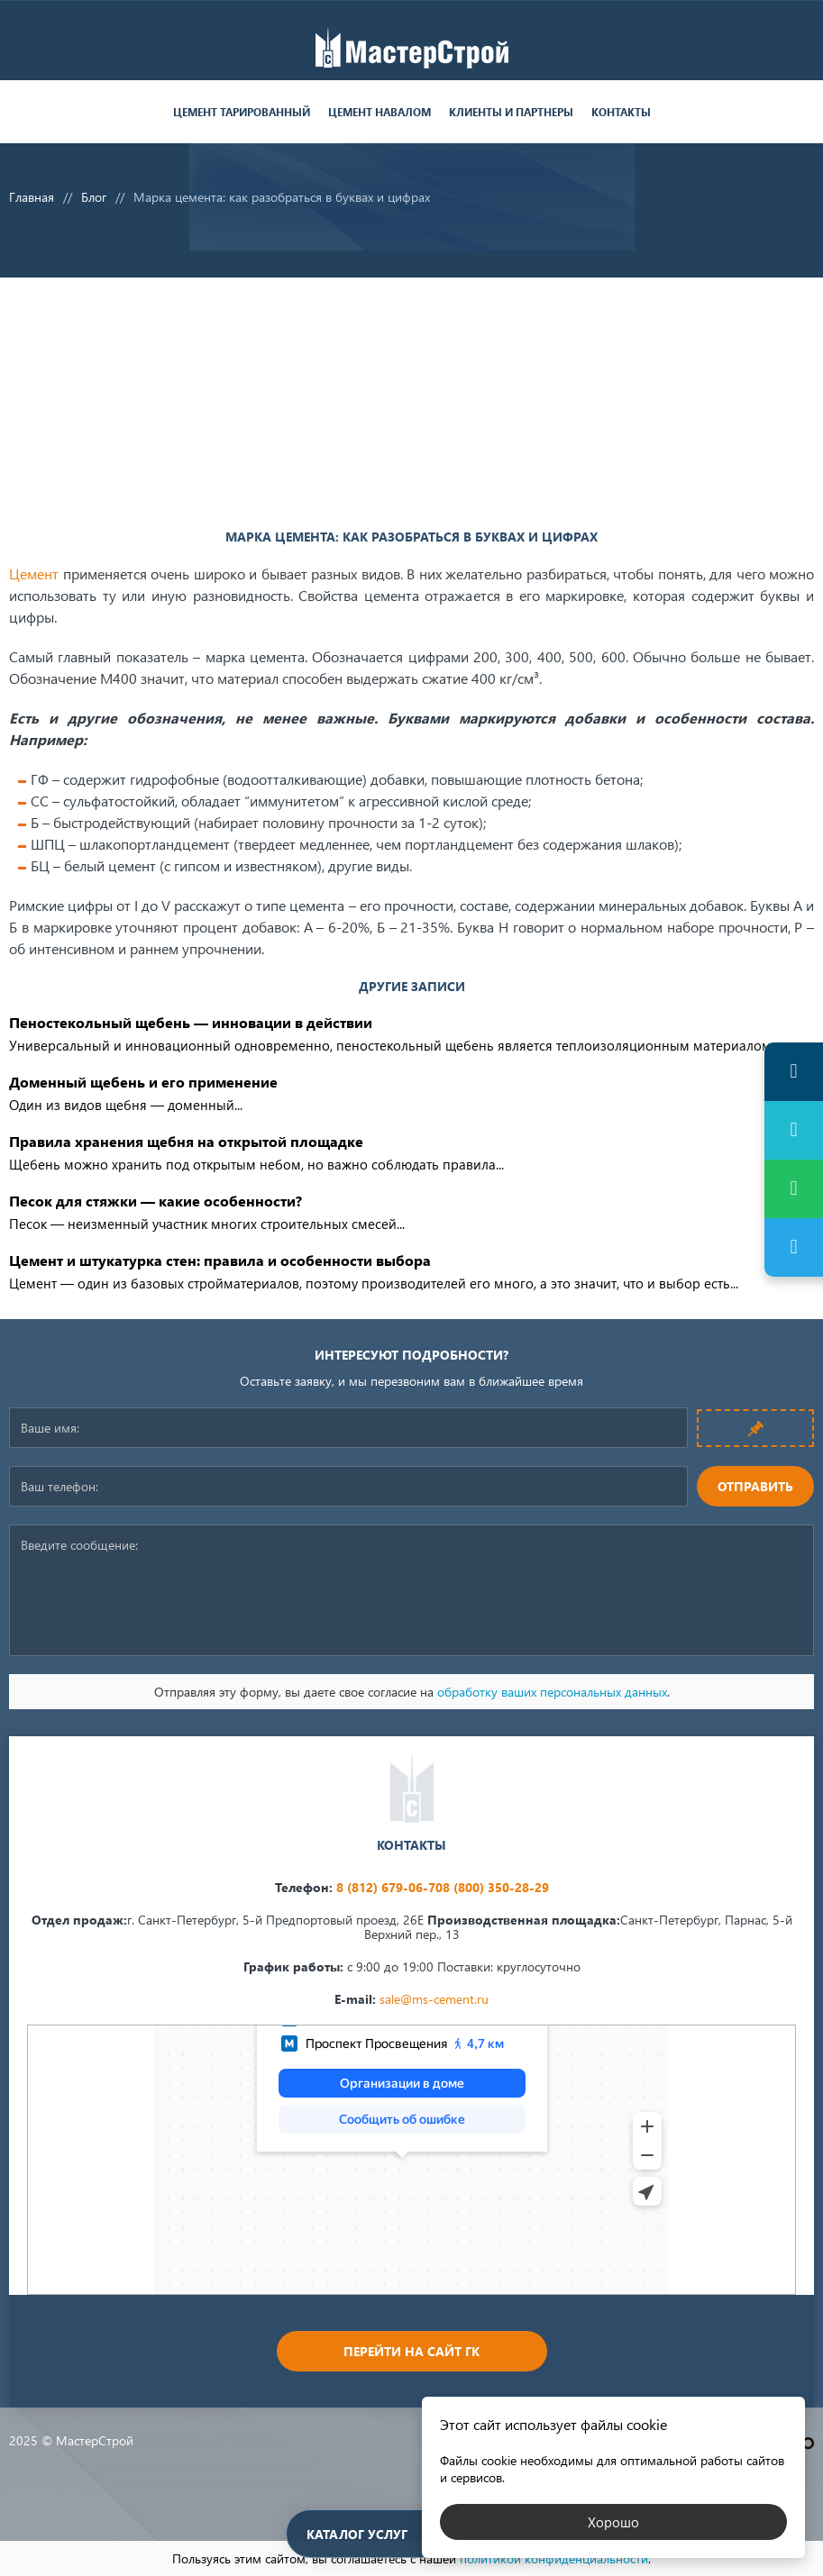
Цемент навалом (379, 112)
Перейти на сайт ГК (411, 2351)
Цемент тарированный (241, 112)
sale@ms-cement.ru (434, 1998)
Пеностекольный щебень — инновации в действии (190, 1022)
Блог (93, 196)
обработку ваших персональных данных (552, 1691)
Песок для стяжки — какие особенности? (155, 1200)
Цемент (34, 573)
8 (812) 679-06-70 (389, 1887)
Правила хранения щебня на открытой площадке (186, 1141)
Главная (31, 196)
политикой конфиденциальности (554, 2558)
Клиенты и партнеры (511, 112)
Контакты (621, 112)
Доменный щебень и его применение (143, 1081)
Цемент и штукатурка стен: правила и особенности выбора (220, 1260)
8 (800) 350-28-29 (496, 1887)
